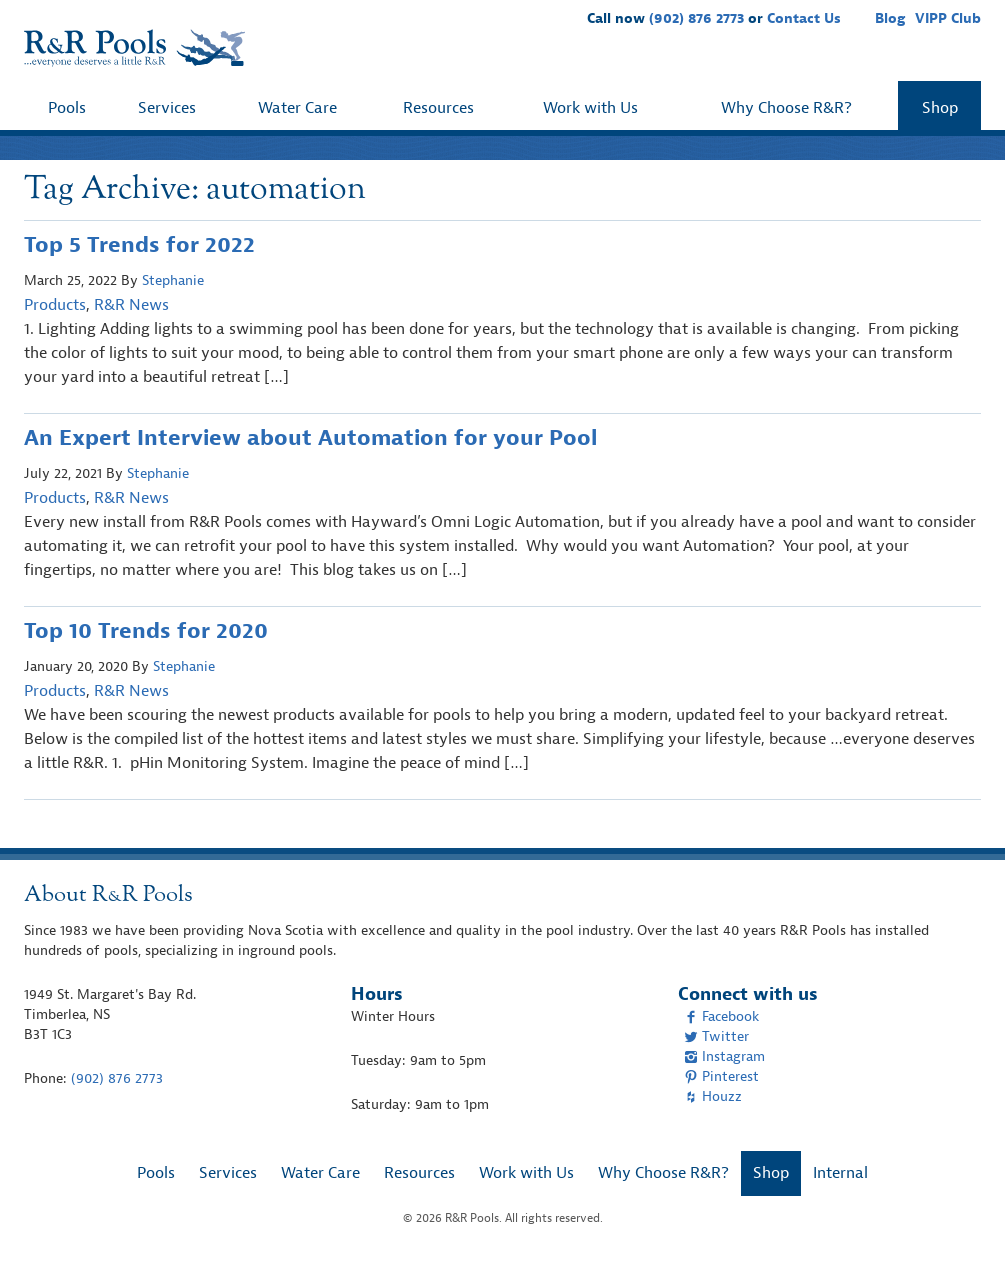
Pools (67, 108)
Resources (438, 108)
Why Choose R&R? (786, 108)
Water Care (297, 108)
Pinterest (721, 1076)
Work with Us (590, 108)
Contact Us (804, 18)
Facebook (721, 1016)
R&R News (131, 305)
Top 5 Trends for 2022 (139, 245)
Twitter (716, 1036)
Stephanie (173, 280)
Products (55, 305)
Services (167, 108)
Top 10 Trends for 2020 (146, 631)
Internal (840, 1173)
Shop (940, 108)
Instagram (724, 1056)
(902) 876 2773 (696, 18)
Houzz (713, 1096)
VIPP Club (948, 18)
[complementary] (960, 1219)
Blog (890, 18)
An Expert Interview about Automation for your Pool (310, 438)
